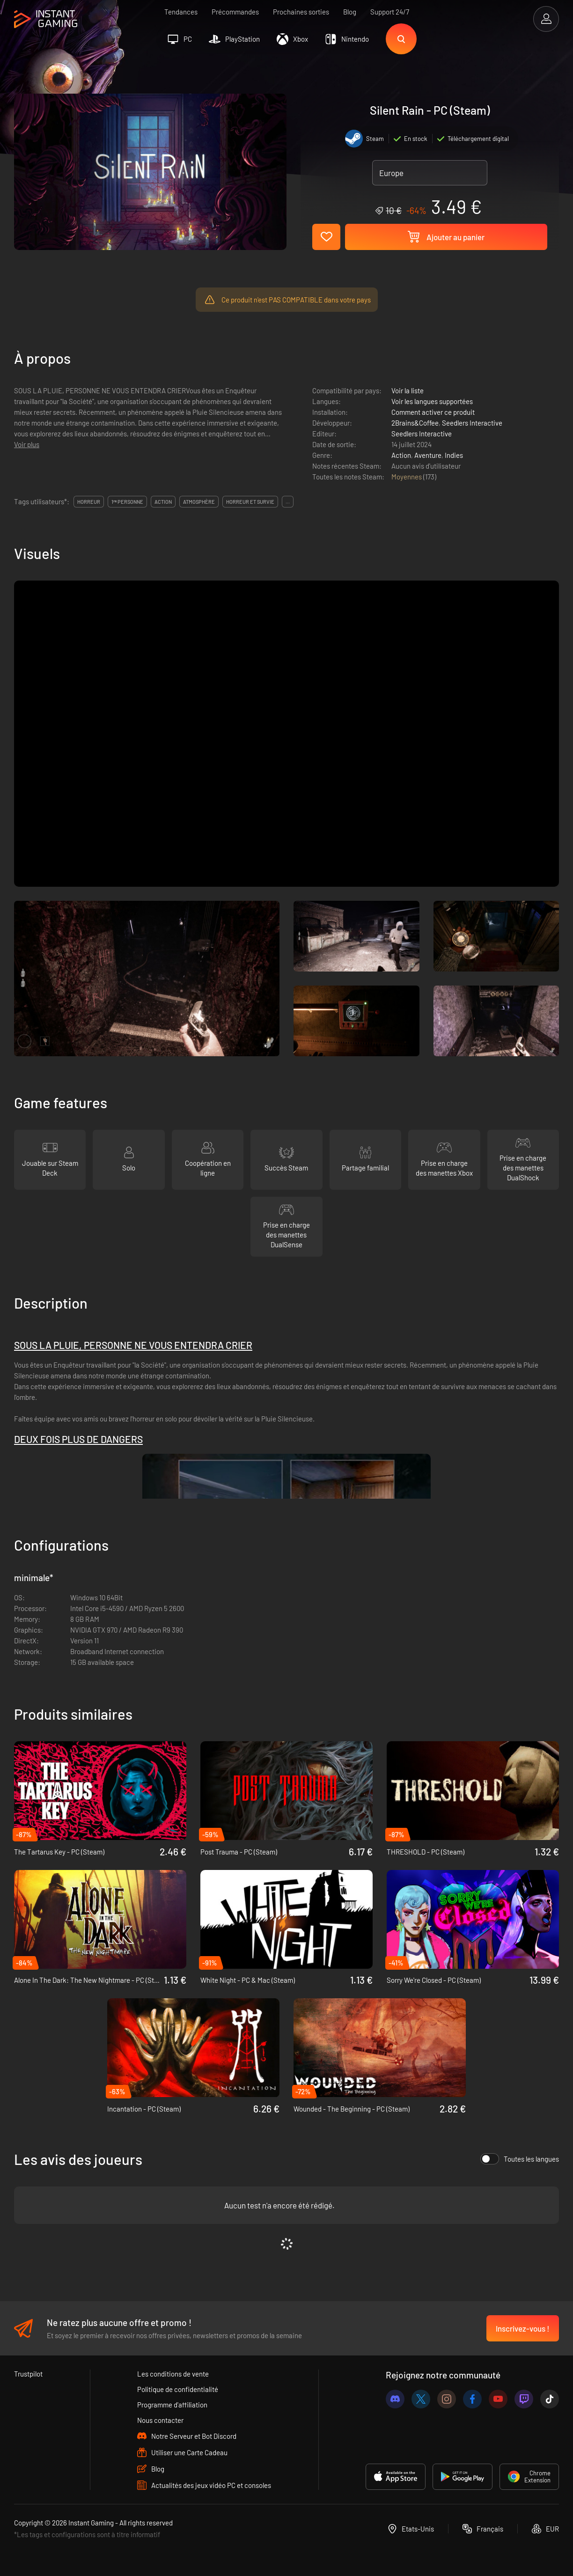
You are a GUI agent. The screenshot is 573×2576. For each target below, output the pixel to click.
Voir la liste (407, 390)
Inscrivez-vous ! (523, 2328)
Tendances (181, 11)
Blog (349, 11)
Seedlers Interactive (472, 423)
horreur (88, 502)
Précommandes (235, 11)
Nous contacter (160, 2420)
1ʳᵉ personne (127, 502)
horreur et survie (250, 502)
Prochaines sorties (301, 11)
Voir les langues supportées (432, 401)
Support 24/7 (389, 11)
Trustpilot (28, 2374)
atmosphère (199, 502)
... (288, 502)
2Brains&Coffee (415, 423)
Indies (454, 455)
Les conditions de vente (173, 2374)
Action (401, 455)
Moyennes (407, 476)
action (163, 502)
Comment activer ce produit (433, 412)
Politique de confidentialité (177, 2389)
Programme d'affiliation (172, 2404)
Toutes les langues (519, 2158)
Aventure (427, 455)
